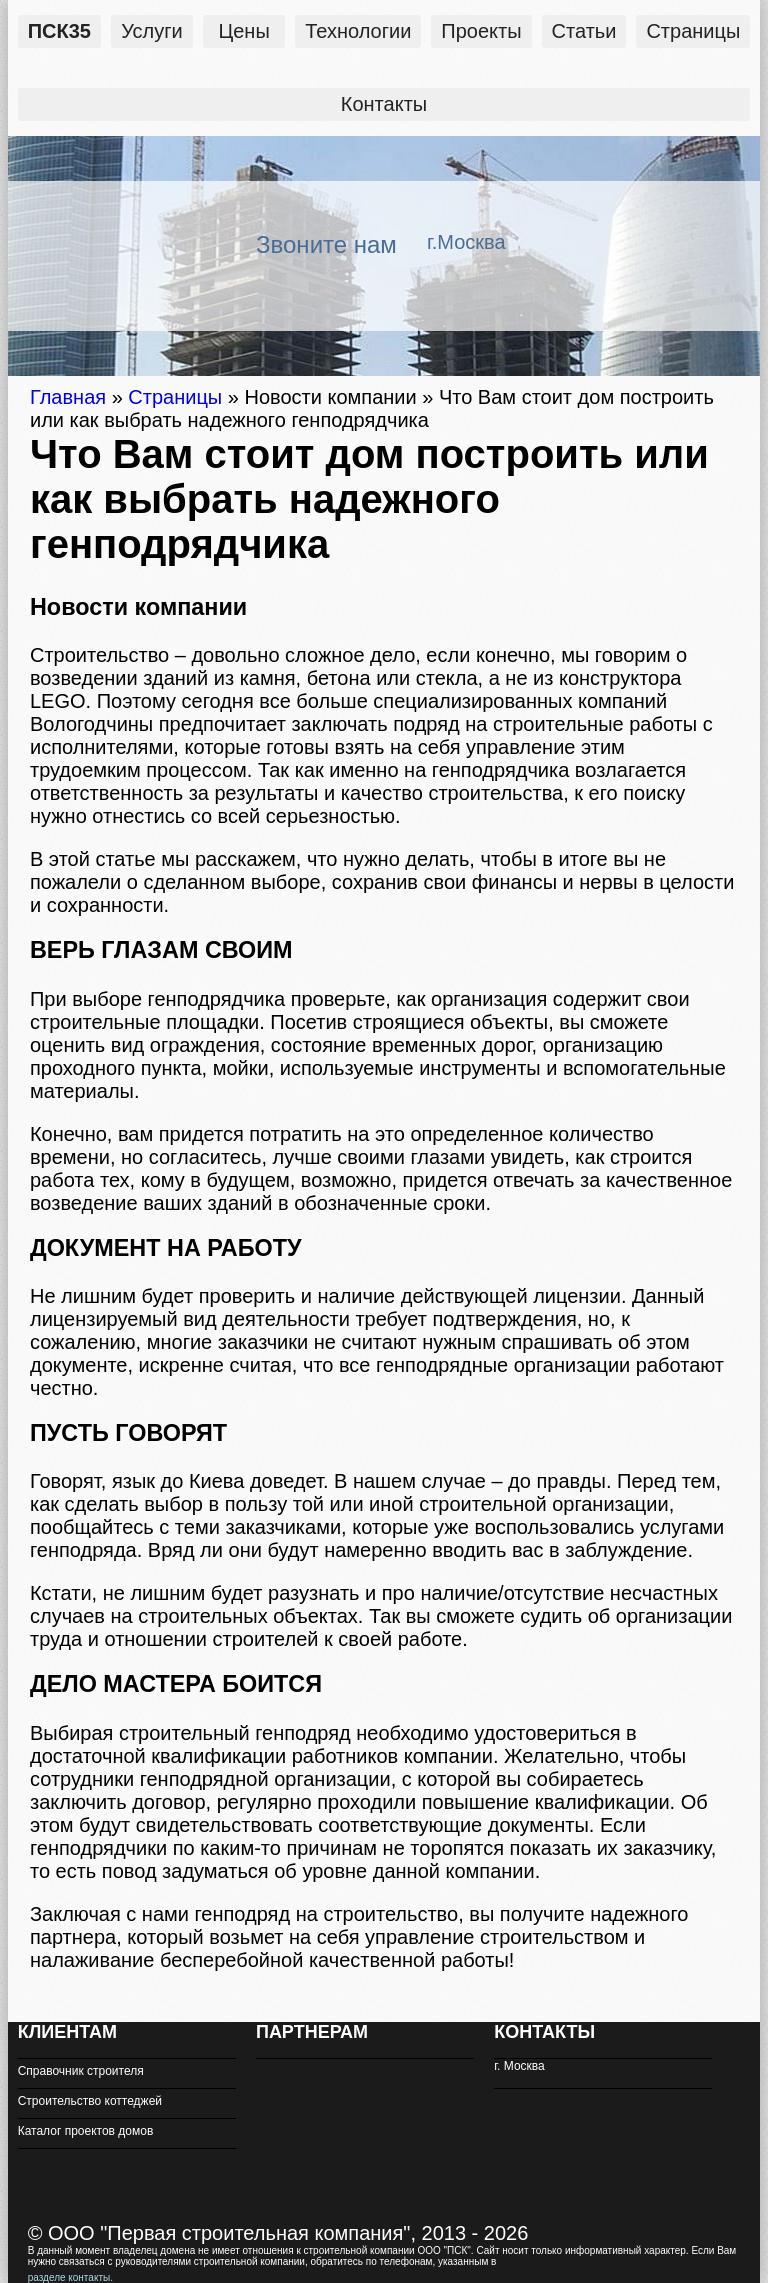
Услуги (152, 31)
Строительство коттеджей (90, 2101)
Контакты (384, 104)
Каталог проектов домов (86, 2131)
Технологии (358, 31)
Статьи (584, 31)
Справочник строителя (81, 2071)
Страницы (693, 31)
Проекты (481, 31)
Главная (68, 397)
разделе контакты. (70, 2277)
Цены (243, 31)
